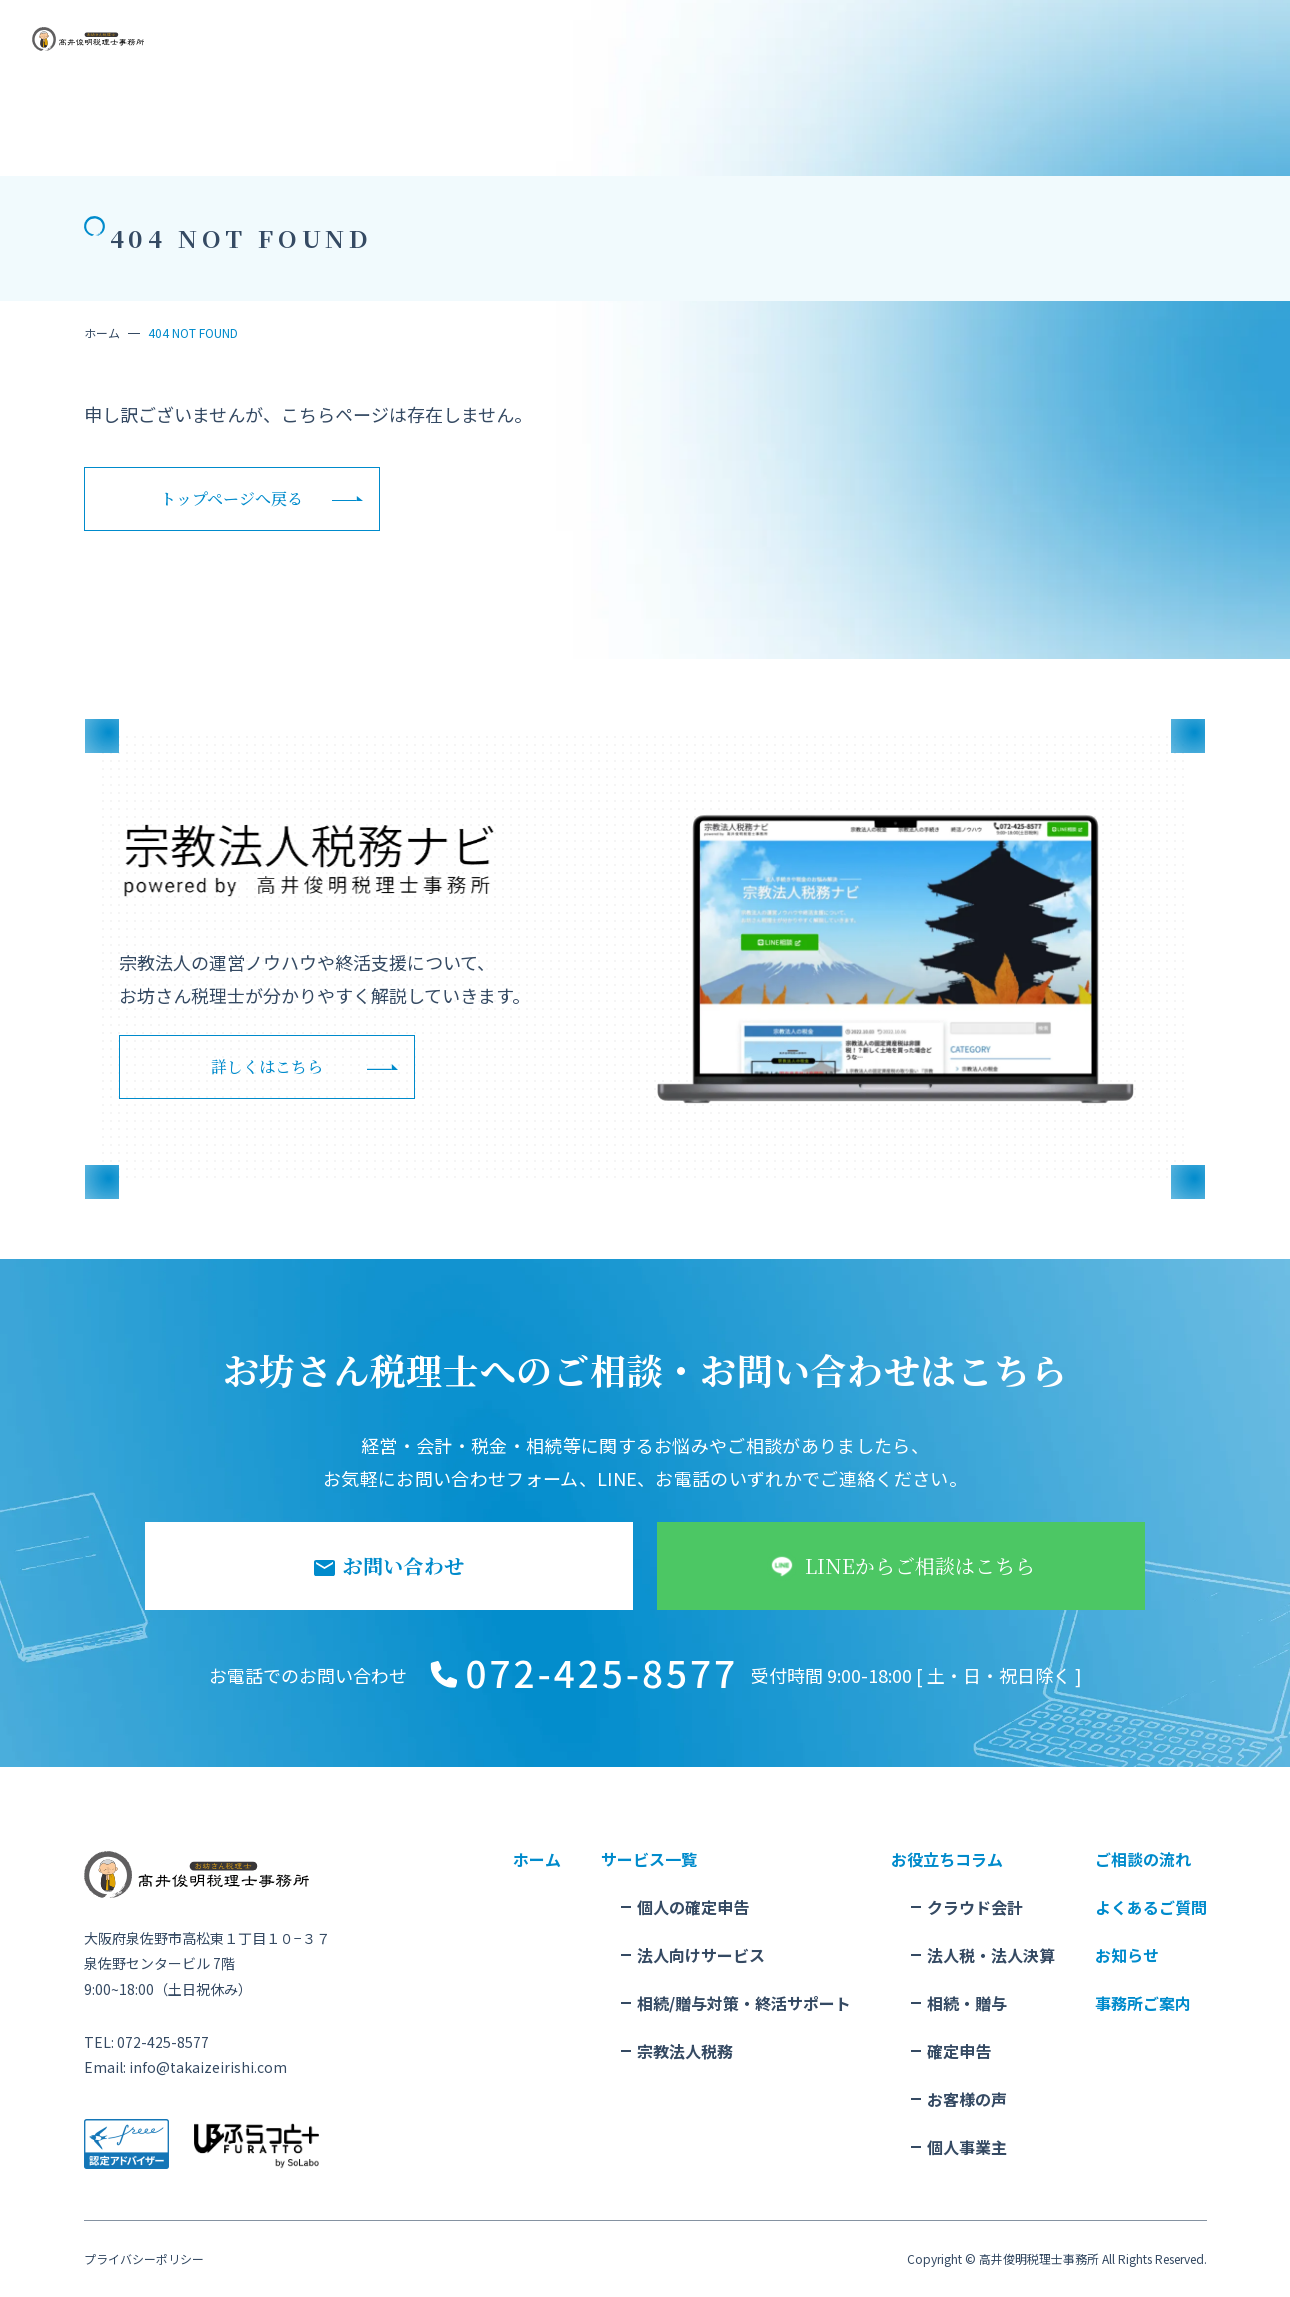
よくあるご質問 (1151, 1907)
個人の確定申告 (693, 1907)
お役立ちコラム (532, 51)
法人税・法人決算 (991, 1955)
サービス (346, 51)
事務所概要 (724, 51)
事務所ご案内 (1143, 2003)
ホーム (102, 332)
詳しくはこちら (267, 1066)
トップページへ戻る (231, 498)
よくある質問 (634, 51)
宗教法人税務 (685, 2051)
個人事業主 (967, 2147)
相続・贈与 (967, 2003)
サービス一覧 (649, 1859)
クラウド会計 (975, 1907)
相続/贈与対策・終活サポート (744, 2003)
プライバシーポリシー (144, 2259)
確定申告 (959, 2051)
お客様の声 (967, 2099)
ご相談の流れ (430, 51)
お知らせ (802, 51)
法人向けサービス (701, 1955)
